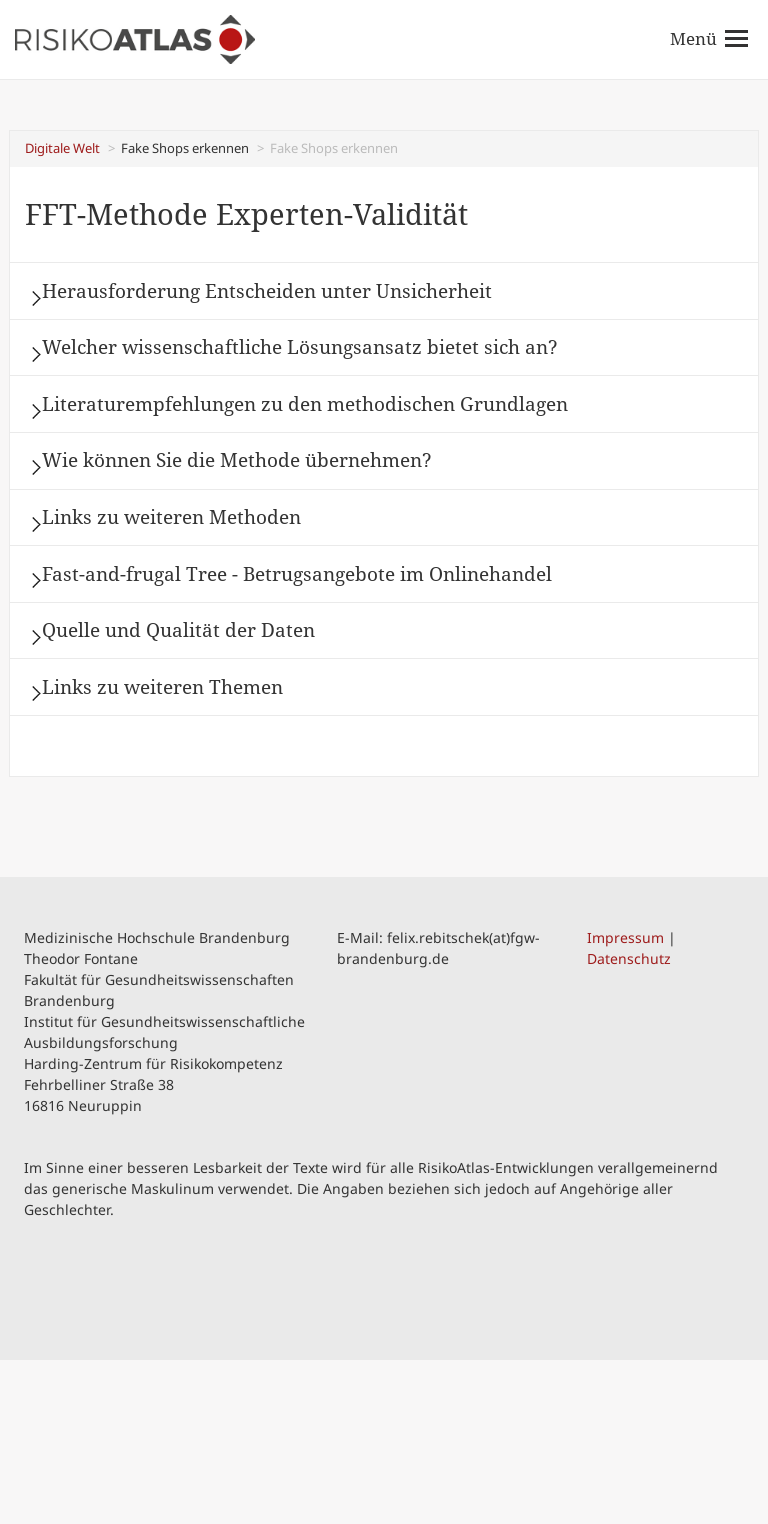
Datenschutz (629, 1121)
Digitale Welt (62, 148)
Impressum (625, 1100)
